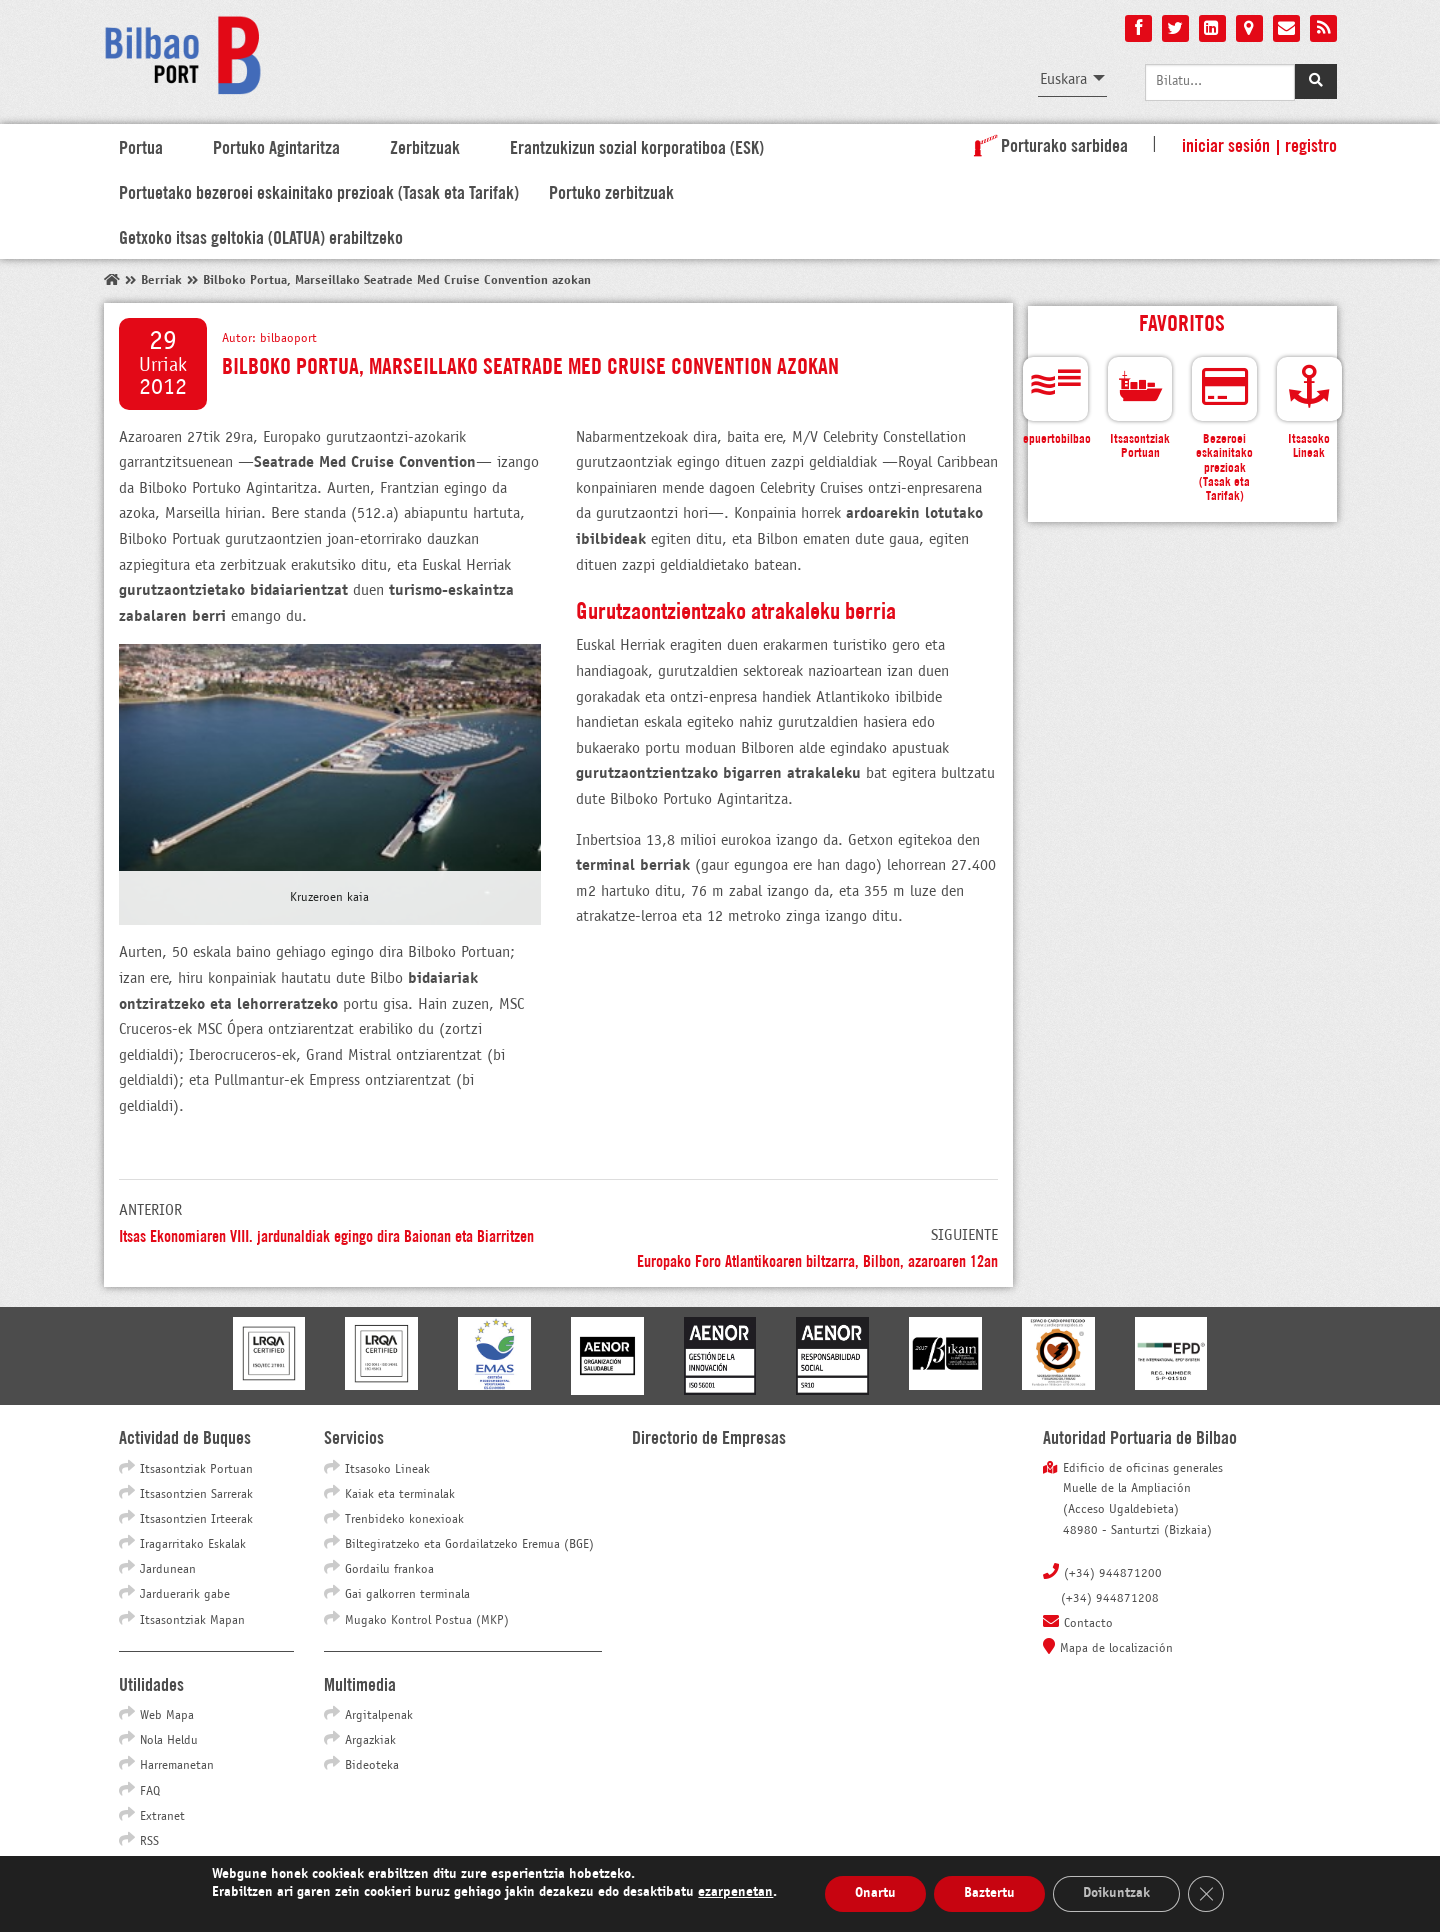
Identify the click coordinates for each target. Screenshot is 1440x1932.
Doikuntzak (1116, 1893)
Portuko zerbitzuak (611, 191)
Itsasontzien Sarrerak (196, 1495)
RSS (149, 1842)
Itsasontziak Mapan (192, 1621)
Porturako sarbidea (1047, 144)
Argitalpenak (379, 1716)
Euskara (1063, 79)
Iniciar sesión (1226, 144)
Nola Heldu (169, 1741)
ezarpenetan (735, 1892)
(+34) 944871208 (1110, 1599)
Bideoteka (372, 1766)
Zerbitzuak (425, 146)
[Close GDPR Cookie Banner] (1206, 1894)
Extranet (162, 1817)
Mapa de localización (1116, 1649)
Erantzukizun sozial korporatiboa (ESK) (637, 146)
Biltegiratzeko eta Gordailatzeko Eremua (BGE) (469, 1545)
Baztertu (989, 1893)
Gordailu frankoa (389, 1570)
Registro (1311, 144)
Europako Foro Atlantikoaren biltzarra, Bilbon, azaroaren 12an (817, 1259)
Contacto (1088, 1624)
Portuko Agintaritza (276, 146)
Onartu (875, 1893)
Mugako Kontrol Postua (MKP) (427, 1621)
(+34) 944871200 (1113, 1574)
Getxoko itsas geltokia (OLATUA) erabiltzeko (261, 236)
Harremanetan (177, 1766)
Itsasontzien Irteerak (196, 1520)
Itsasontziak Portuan (196, 1470)
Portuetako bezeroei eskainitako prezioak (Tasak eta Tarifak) (319, 191)
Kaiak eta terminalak (400, 1495)
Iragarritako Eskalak (193, 1545)
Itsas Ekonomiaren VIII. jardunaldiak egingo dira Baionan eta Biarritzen (326, 1234)
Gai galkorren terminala (407, 1595)
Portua (141, 146)
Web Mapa (167, 1716)
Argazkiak (370, 1741)
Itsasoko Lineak (387, 1470)
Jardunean (168, 1570)
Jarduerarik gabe (185, 1595)
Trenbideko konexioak (404, 1520)
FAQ (150, 1792)
